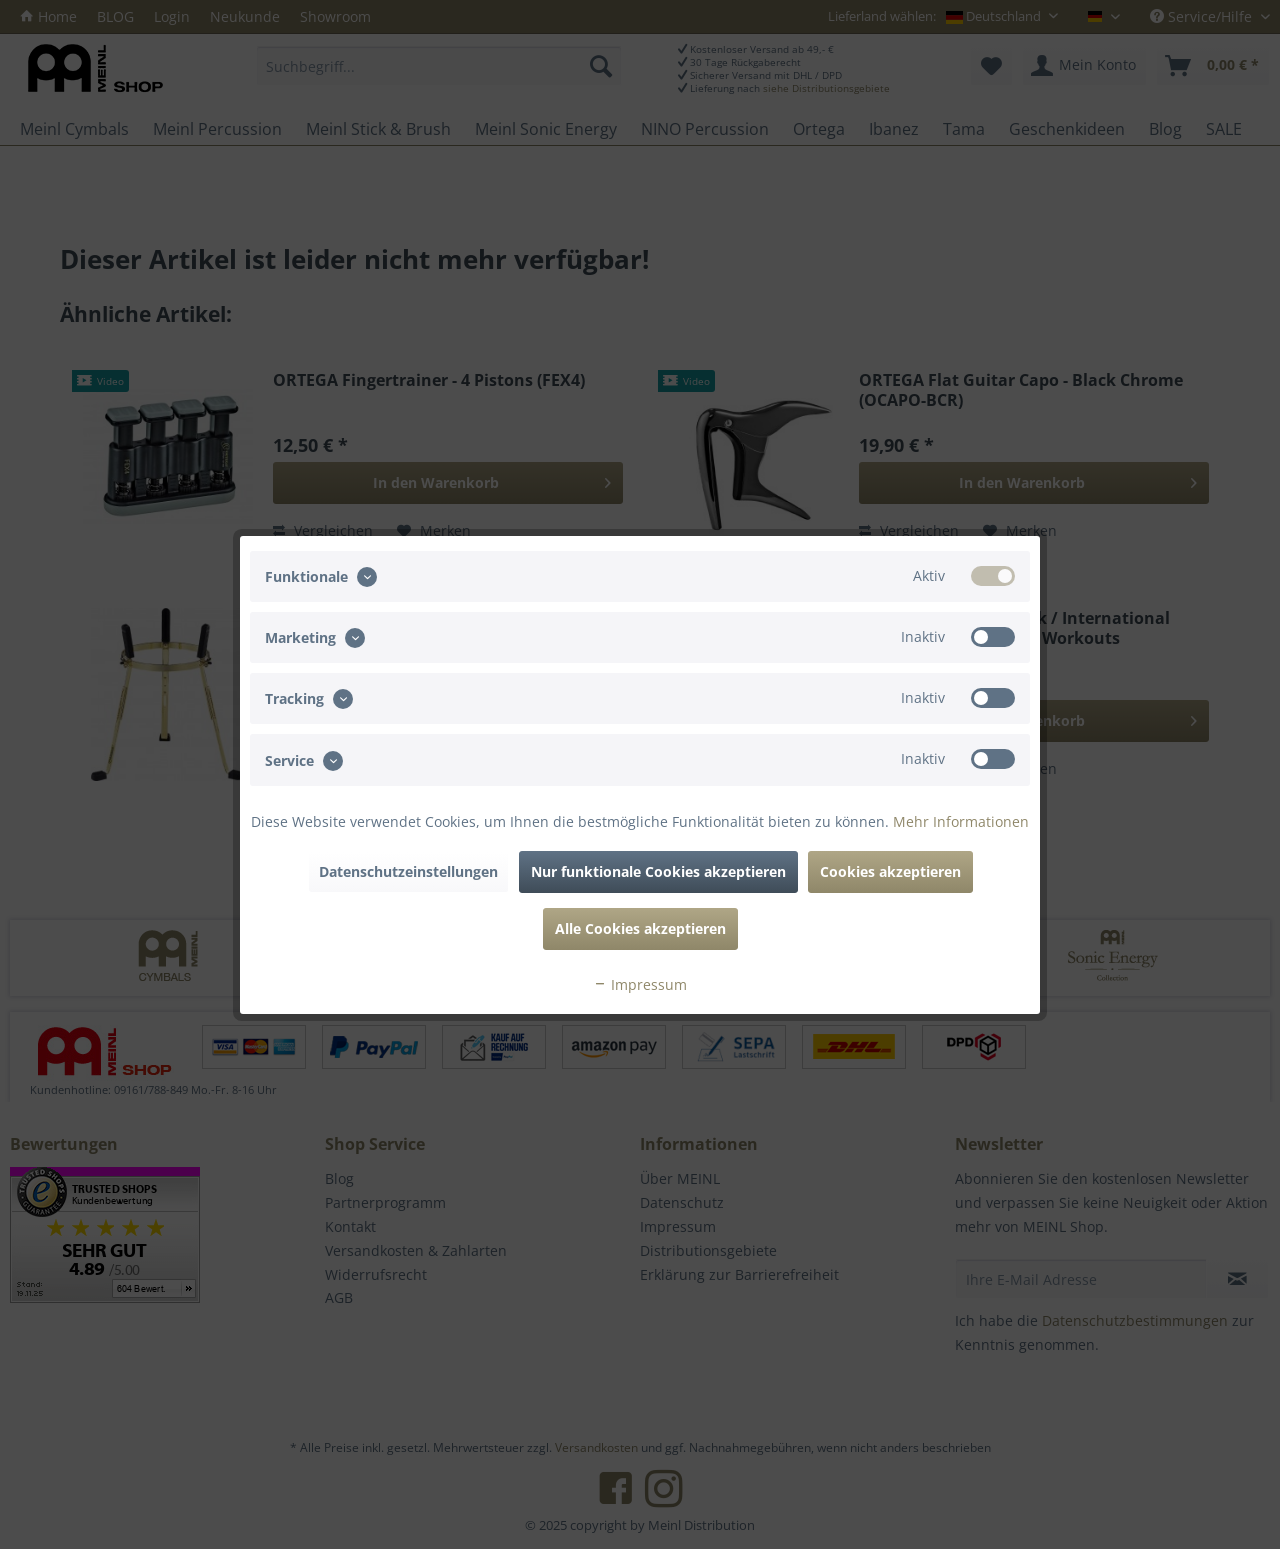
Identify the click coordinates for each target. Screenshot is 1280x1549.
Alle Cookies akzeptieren (640, 928)
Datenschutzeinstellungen (408, 871)
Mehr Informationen (961, 821)
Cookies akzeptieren (890, 871)
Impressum (640, 984)
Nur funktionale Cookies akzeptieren (658, 871)
